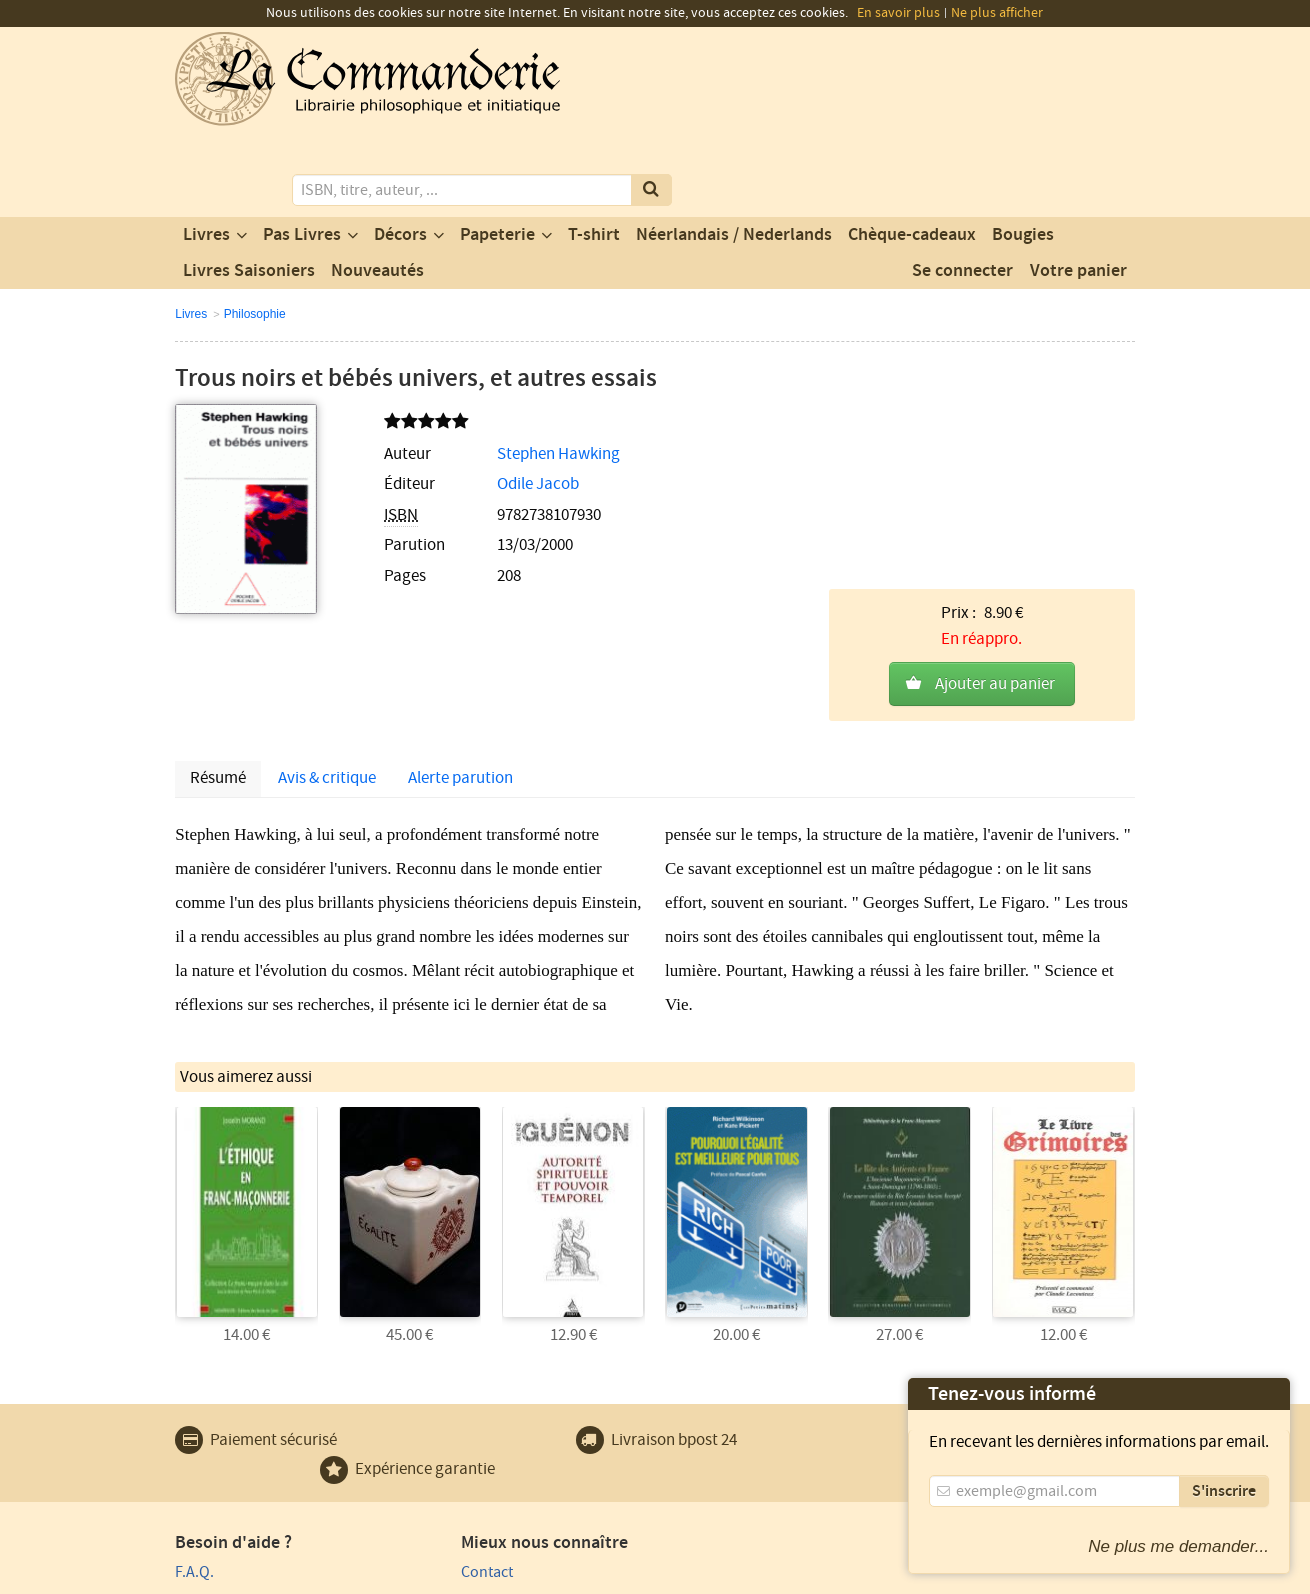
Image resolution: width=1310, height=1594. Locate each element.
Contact (446, 1381)
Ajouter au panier (995, 417)
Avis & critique (327, 589)
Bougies (1023, 153)
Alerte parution (460, 589)
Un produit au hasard (491, 1438)
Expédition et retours (245, 1467)
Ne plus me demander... (1178, 1546)
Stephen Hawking (513, 372)
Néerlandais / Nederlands (734, 153)
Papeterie (497, 153)
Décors (400, 153)
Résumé (218, 589)
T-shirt (594, 153)
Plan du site (214, 1438)
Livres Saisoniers (249, 189)
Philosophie (255, 232)
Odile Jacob (493, 403)
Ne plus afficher (997, 13)
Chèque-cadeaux (912, 153)
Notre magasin (469, 1410)
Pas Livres (302, 153)
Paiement (206, 1410)
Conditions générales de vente (542, 1576)
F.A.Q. (194, 1381)
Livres (206, 153)
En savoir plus (898, 13)
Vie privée (203, 1576)
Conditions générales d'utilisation (342, 1576)
